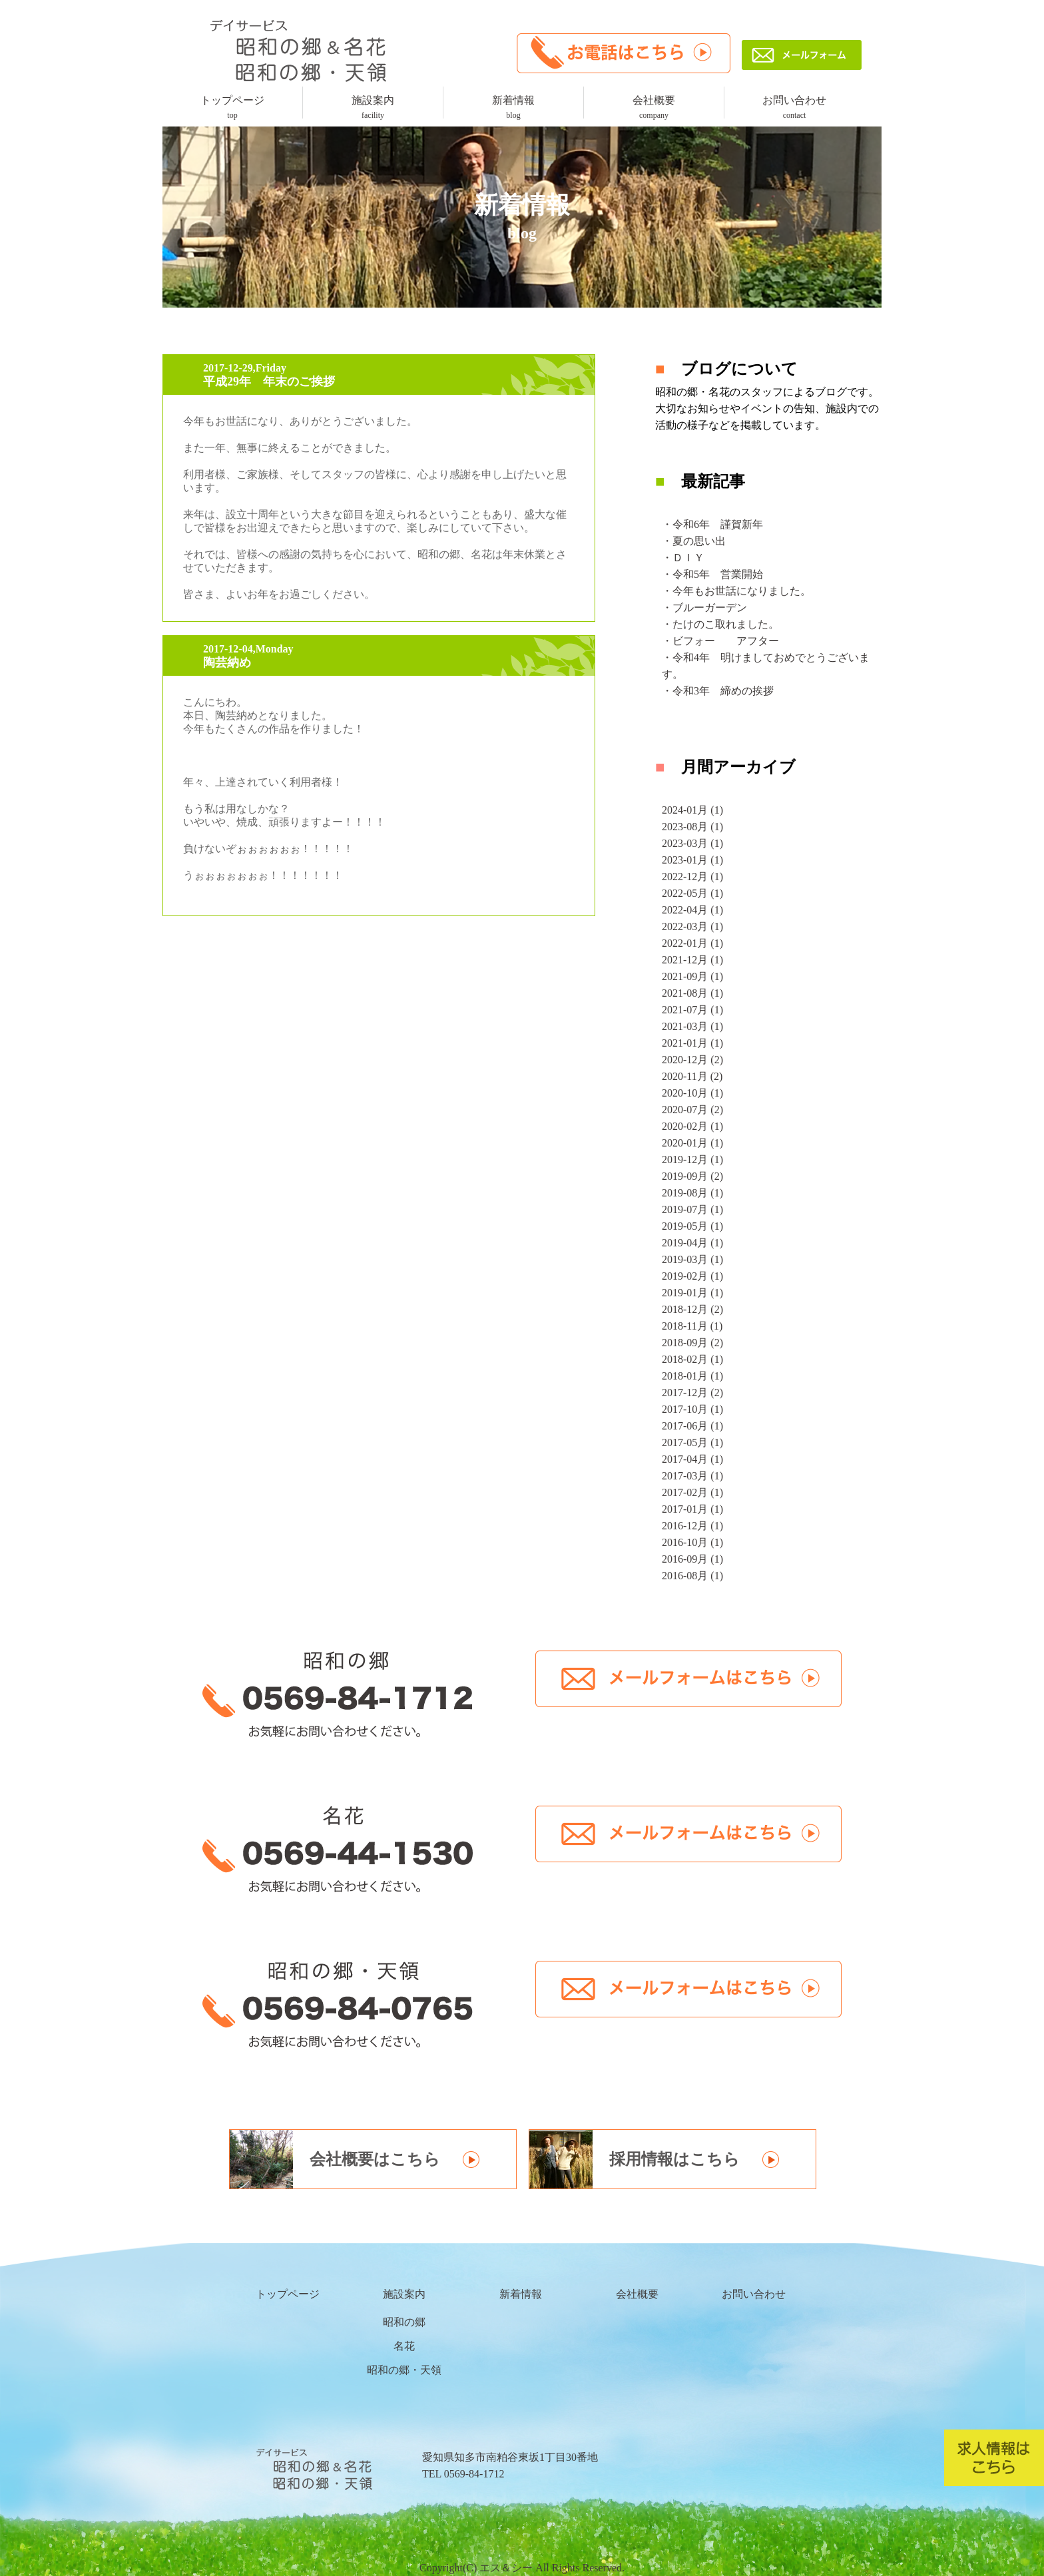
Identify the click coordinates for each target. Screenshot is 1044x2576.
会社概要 (654, 107)
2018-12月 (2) (692, 1309)
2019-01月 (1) (692, 1292)
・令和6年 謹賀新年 (712, 524)
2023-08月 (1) (692, 826)
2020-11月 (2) (692, 1076)
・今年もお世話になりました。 (736, 591)
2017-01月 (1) (692, 1509)
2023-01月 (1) (692, 860)
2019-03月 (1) (692, 1259)
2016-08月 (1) (692, 1575)
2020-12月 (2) (692, 1059)
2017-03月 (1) (692, 1475)
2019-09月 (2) (692, 1176)
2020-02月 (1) (692, 1126)
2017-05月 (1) (692, 1442)
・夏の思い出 (694, 541)
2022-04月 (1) (692, 909)
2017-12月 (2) (692, 1392)
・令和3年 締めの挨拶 (718, 690)
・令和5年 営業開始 (712, 574)
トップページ (232, 107)
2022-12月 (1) (692, 876)
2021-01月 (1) (692, 1043)
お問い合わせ (794, 107)
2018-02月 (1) (692, 1359)
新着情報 (513, 107)
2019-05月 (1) (692, 1226)
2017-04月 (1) (692, 1459)
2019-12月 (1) (692, 1159)
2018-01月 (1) (692, 1376)
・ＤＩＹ (683, 557)
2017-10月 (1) (692, 1409)
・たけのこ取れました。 (720, 624)
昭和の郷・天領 (404, 2370)
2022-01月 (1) (692, 943)
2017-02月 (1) (692, 1492)
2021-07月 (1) (692, 1009)
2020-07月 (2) (692, 1109)
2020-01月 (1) (692, 1143)
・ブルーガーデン (704, 607)
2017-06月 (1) (692, 1425)
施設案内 (373, 107)
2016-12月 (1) (692, 1525)
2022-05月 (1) (692, 893)
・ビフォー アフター (720, 640)
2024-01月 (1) (692, 810)
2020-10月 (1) (692, 1093)
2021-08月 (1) (692, 993)
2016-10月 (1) (692, 1542)
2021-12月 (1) (692, 959)
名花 (404, 2346)
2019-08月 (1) (692, 1192)
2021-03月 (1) (692, 1026)
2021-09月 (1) (692, 976)
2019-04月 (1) (692, 1242)
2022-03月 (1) (692, 926)
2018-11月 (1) (692, 1326)
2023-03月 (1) (692, 843)
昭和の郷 (404, 2322)
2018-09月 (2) (692, 1342)
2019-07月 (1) (692, 1209)
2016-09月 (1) (692, 1559)
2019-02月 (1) (692, 1276)
